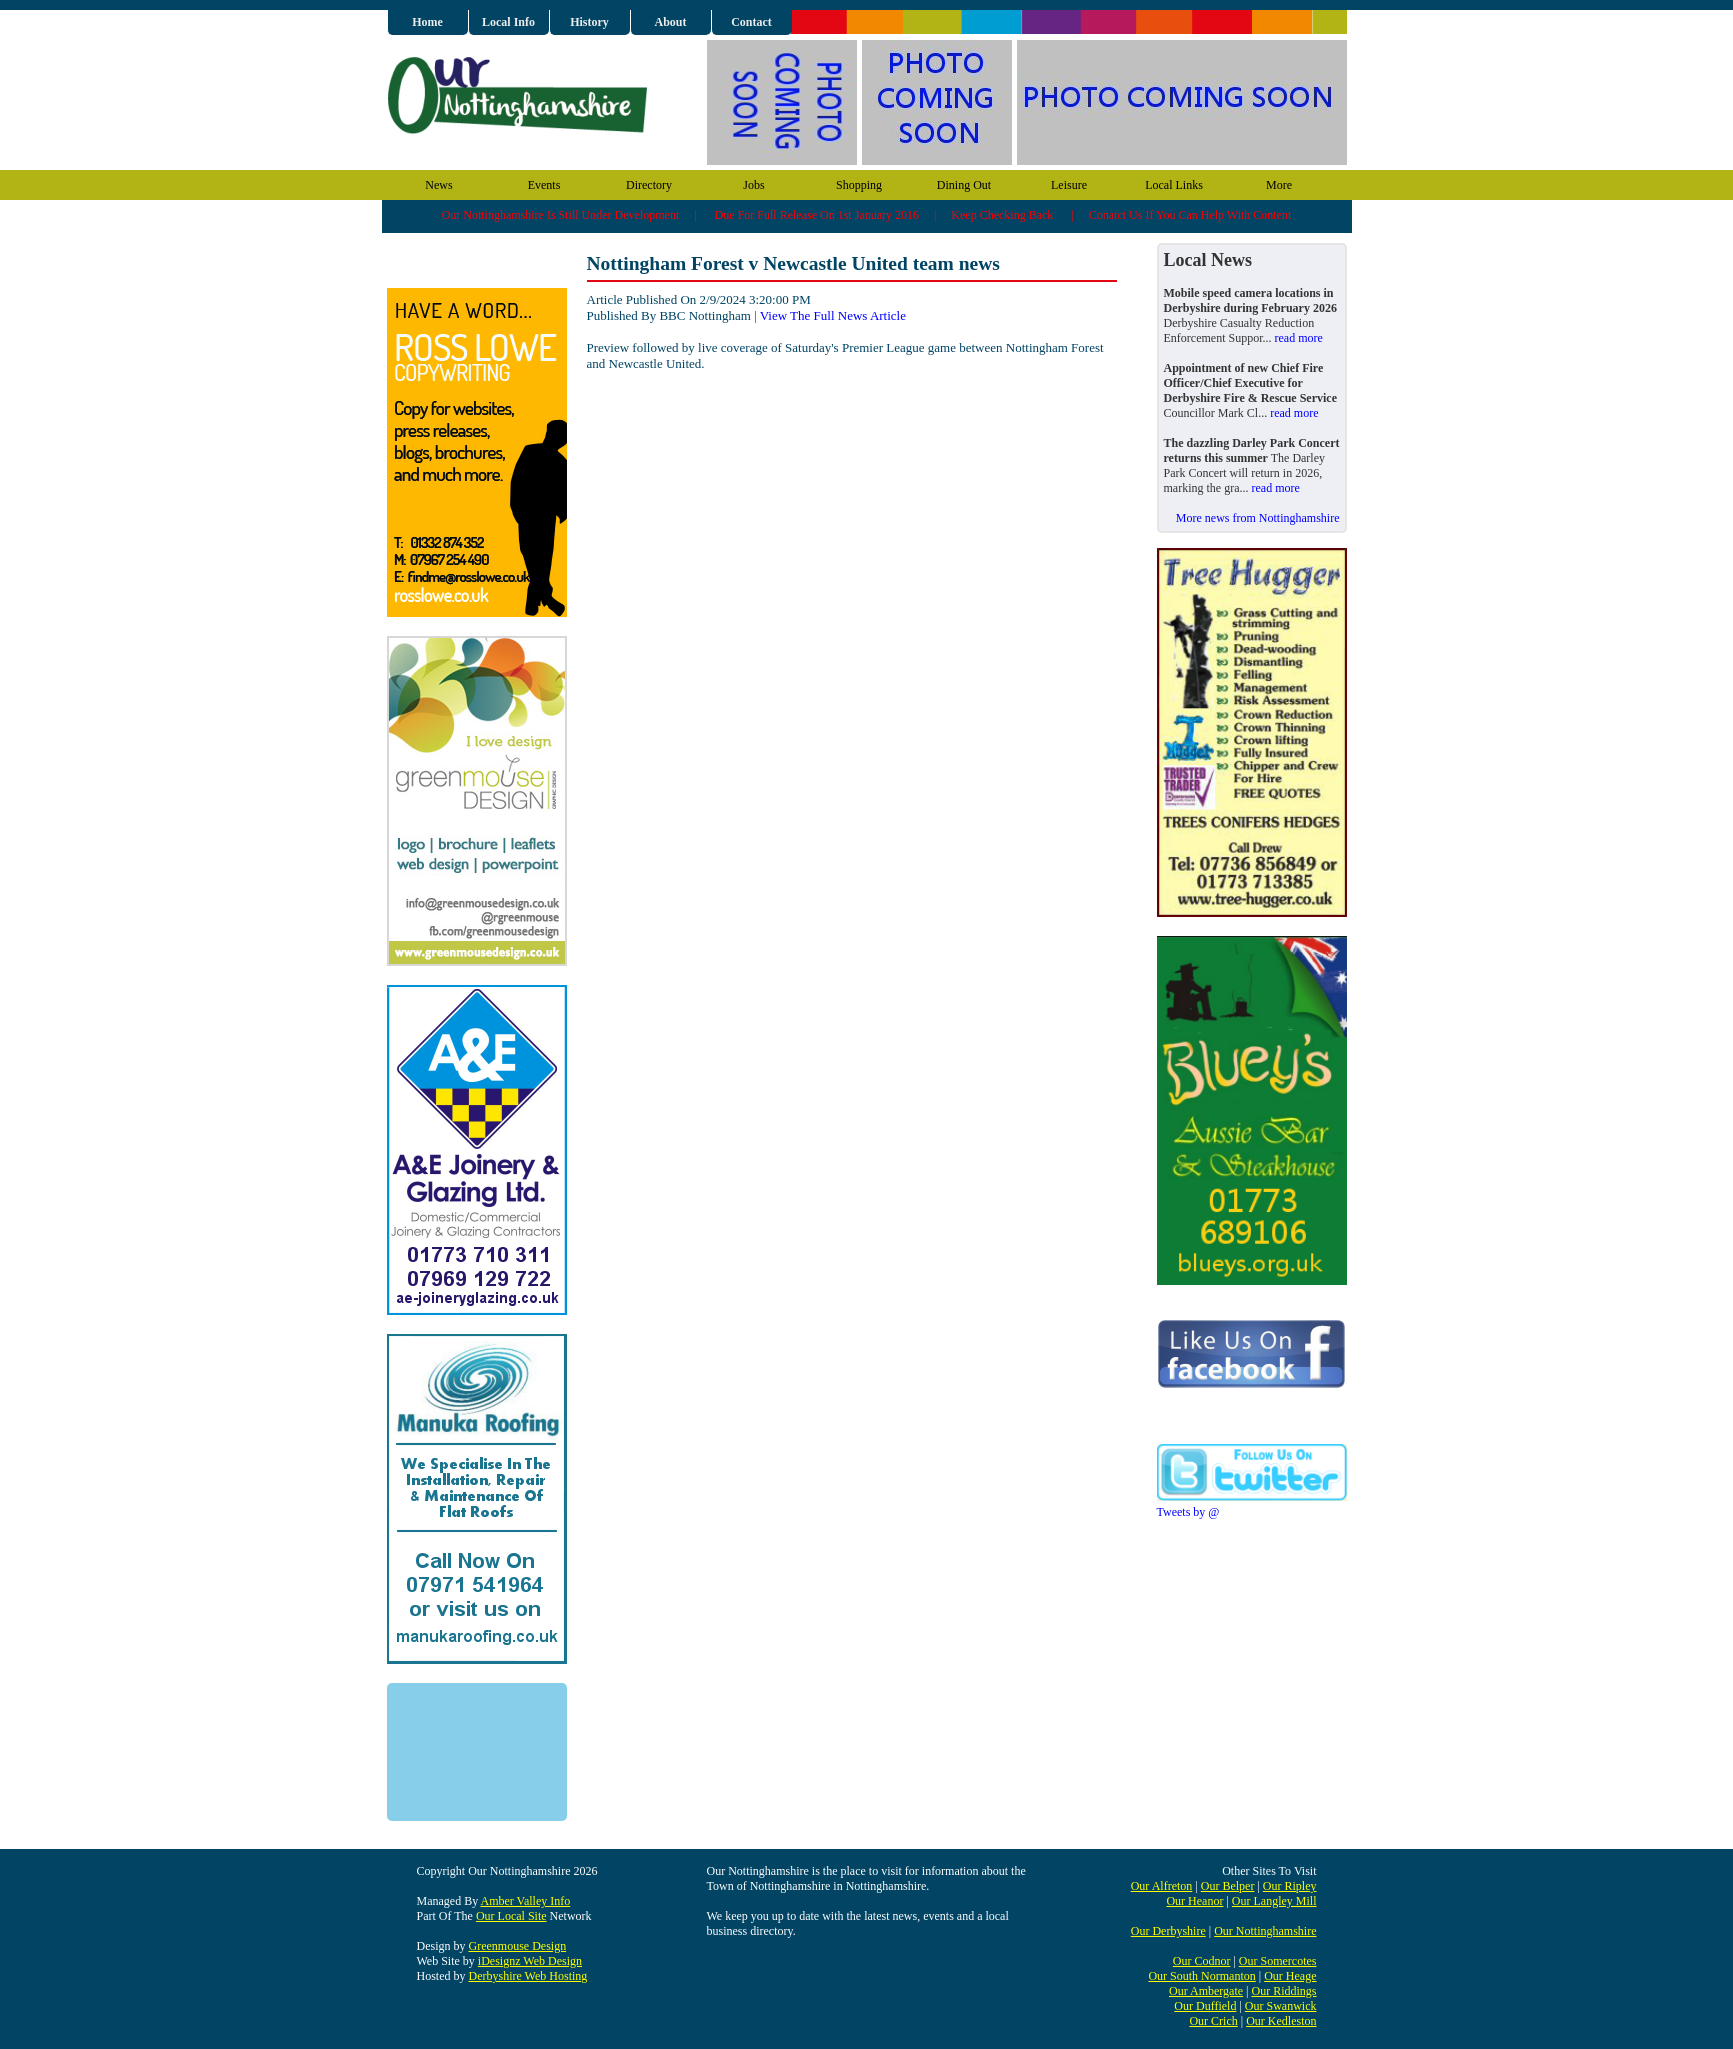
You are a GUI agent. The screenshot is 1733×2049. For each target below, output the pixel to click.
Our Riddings (1283, 1991)
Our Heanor (1194, 1901)
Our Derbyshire (1168, 1931)
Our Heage (1290, 1976)
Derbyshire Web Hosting (528, 1976)
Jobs (753, 185)
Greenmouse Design (518, 1946)
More (1279, 185)
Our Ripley (1290, 1886)
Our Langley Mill (1274, 1901)
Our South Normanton (1201, 1976)
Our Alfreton (1162, 1886)
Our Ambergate (1206, 1991)
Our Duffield (1205, 2006)
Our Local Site (511, 1916)
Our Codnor (1202, 1961)
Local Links (1174, 185)
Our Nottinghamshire (1265, 1931)
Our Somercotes (1278, 1961)
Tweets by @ (1188, 1512)
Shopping (859, 185)
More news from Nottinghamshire (1258, 518)
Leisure (1069, 185)
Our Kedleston (1281, 2021)
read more (1298, 338)
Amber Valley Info (526, 1901)
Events (544, 185)
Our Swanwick (1281, 2006)
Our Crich (1213, 2021)
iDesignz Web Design (530, 1961)
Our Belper (1228, 1886)
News (438, 185)
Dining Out (964, 185)
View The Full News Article (833, 315)
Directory (649, 185)
